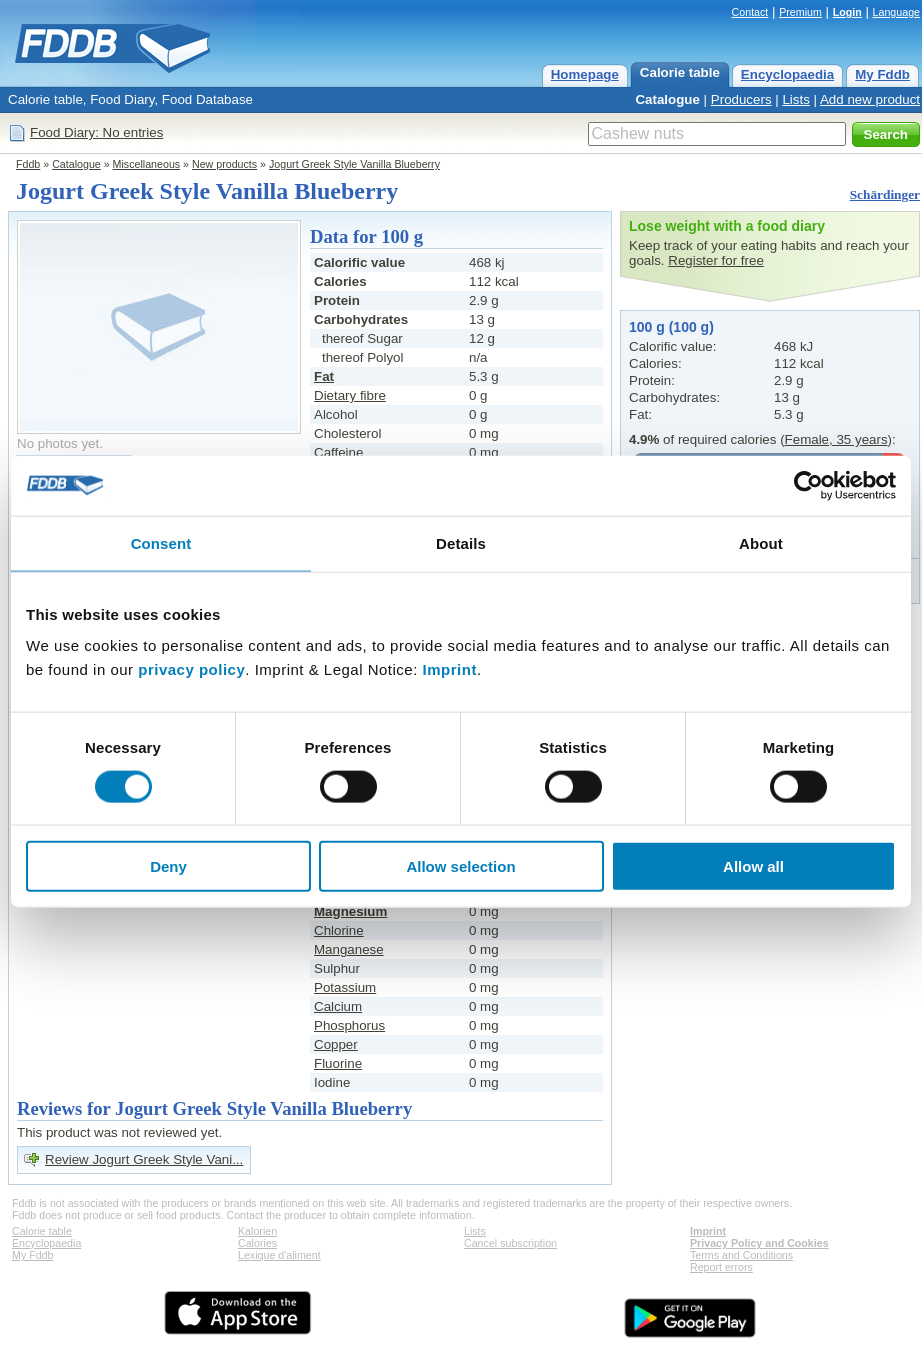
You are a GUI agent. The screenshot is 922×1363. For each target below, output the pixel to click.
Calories (257, 1243)
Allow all (753, 866)
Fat (324, 376)
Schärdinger (885, 194)
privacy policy (191, 669)
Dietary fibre (350, 395)
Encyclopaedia (787, 74)
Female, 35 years (836, 439)
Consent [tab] (161, 542)
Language (896, 12)
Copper (336, 1044)
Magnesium (350, 911)
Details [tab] (461, 542)
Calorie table (680, 72)
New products (224, 164)
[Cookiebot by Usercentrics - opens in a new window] (808, 485)
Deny (168, 866)
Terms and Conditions (741, 1255)
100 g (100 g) (671, 327)
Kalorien (257, 1231)
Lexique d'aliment (279, 1255)
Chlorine (339, 930)
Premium (800, 12)
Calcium (338, 1006)
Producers (741, 99)
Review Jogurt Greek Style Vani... (144, 1159)
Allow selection (460, 866)
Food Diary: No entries (96, 132)
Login (847, 12)
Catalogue (667, 99)
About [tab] (761, 542)
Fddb (28, 164)
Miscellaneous (147, 164)
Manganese (349, 949)
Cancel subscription (510, 1243)
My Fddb (882, 74)
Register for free (716, 260)
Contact (750, 12)
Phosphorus (349, 1025)
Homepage (585, 74)
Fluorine (338, 1063)
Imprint (450, 669)
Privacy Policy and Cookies (759, 1243)
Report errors (721, 1267)
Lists (795, 99)
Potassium (345, 987)
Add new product (870, 99)
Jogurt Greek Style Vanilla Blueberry (354, 164)
